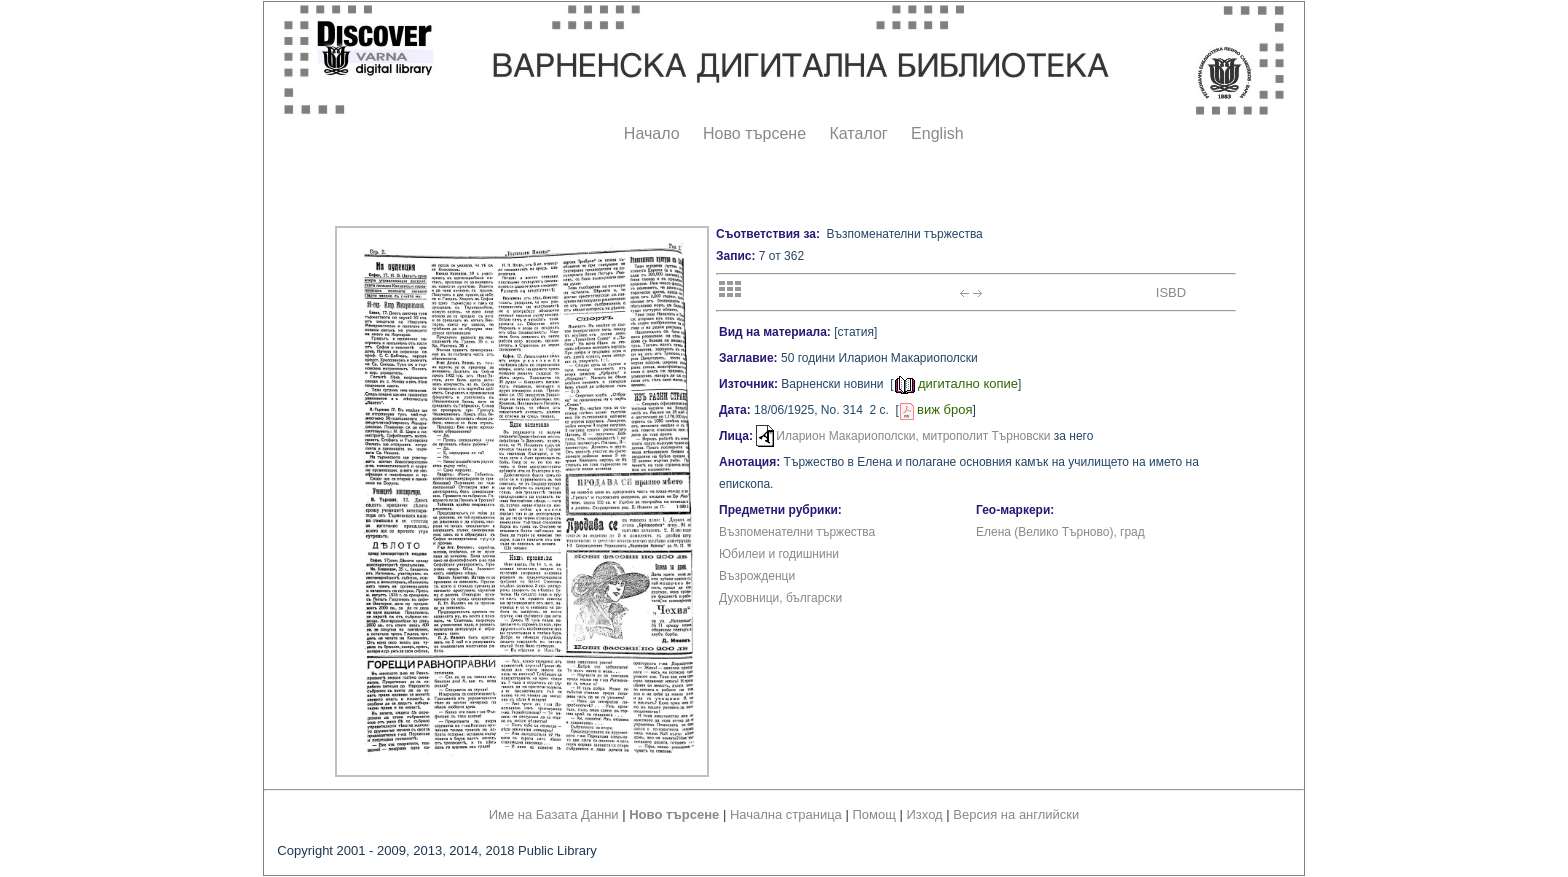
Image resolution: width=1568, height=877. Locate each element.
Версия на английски (1016, 814)
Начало (652, 133)
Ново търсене (754, 133)
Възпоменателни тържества (797, 532)
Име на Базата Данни (554, 814)
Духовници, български (780, 598)
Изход (925, 814)
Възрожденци (757, 576)
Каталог (858, 133)
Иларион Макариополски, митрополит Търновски (913, 436)
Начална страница (786, 814)
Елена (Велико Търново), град (1060, 532)
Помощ (873, 814)
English (937, 133)
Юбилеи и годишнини (779, 554)
